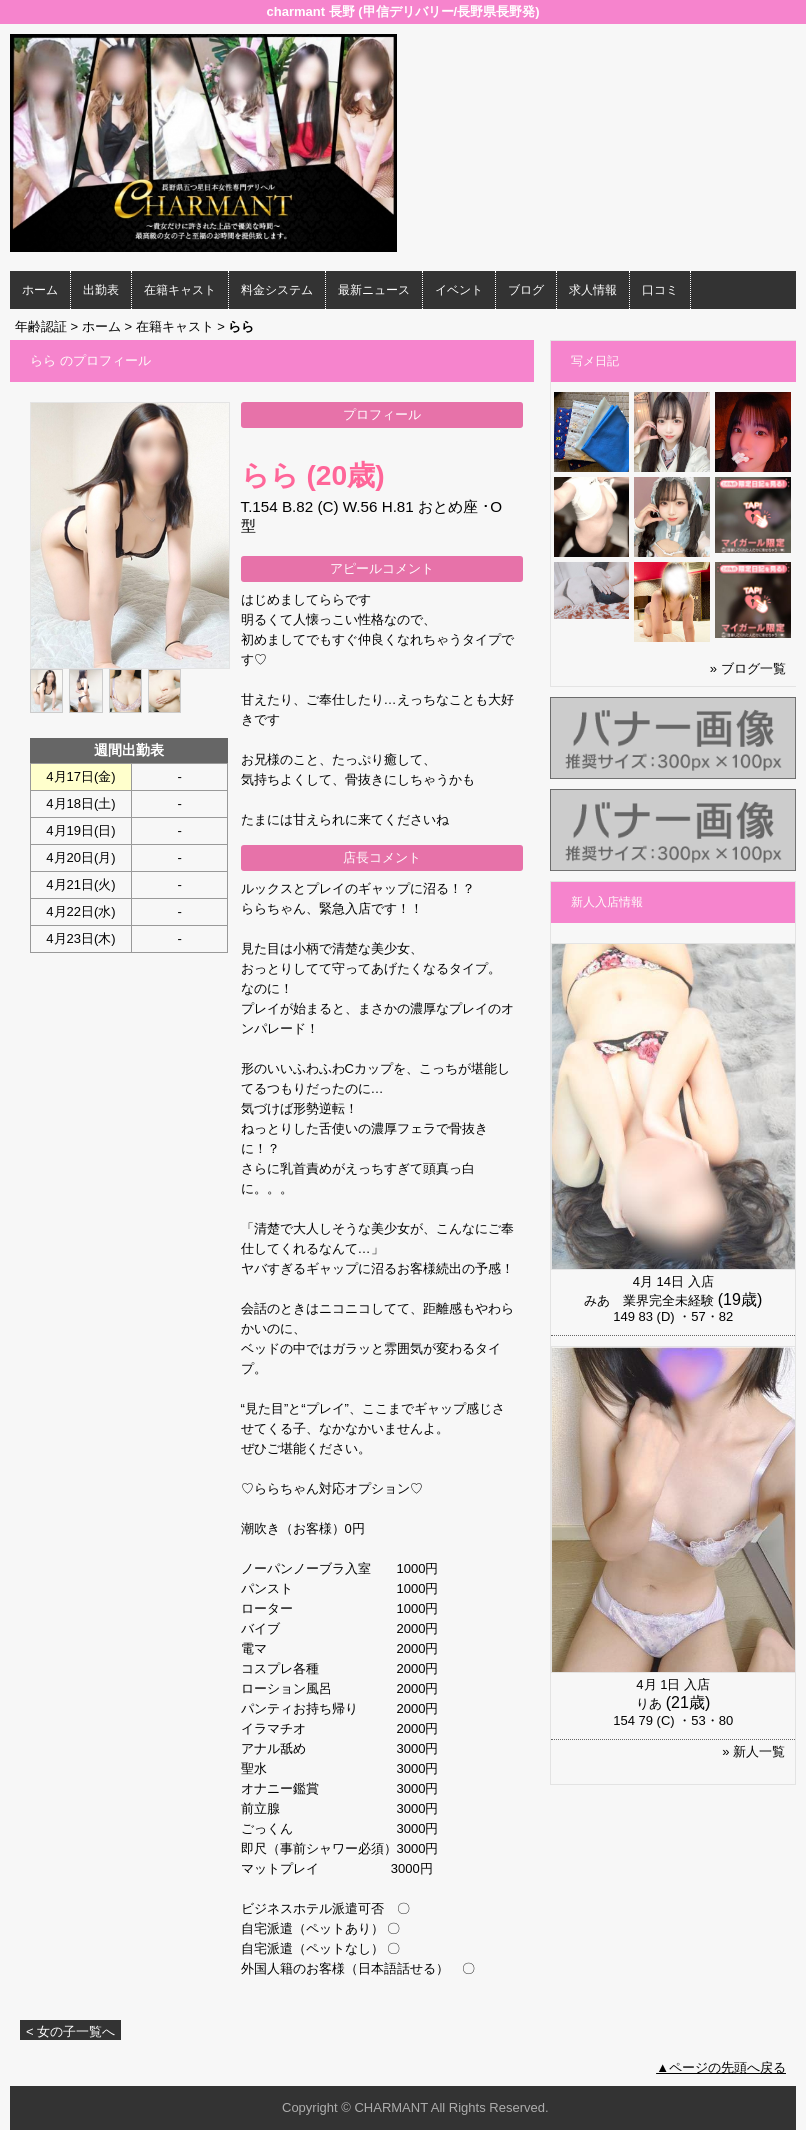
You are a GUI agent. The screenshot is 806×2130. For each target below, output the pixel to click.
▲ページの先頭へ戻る (721, 2067)
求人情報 (593, 290)
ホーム (40, 290)
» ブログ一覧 (748, 668)
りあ (649, 1703)
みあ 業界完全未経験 (649, 1300)
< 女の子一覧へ (70, 2031)
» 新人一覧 (753, 1751)
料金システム (277, 290)
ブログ (526, 290)
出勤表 (101, 290)
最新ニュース (374, 290)
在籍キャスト (180, 290)
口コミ (660, 290)
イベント (459, 290)
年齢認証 (41, 326)
